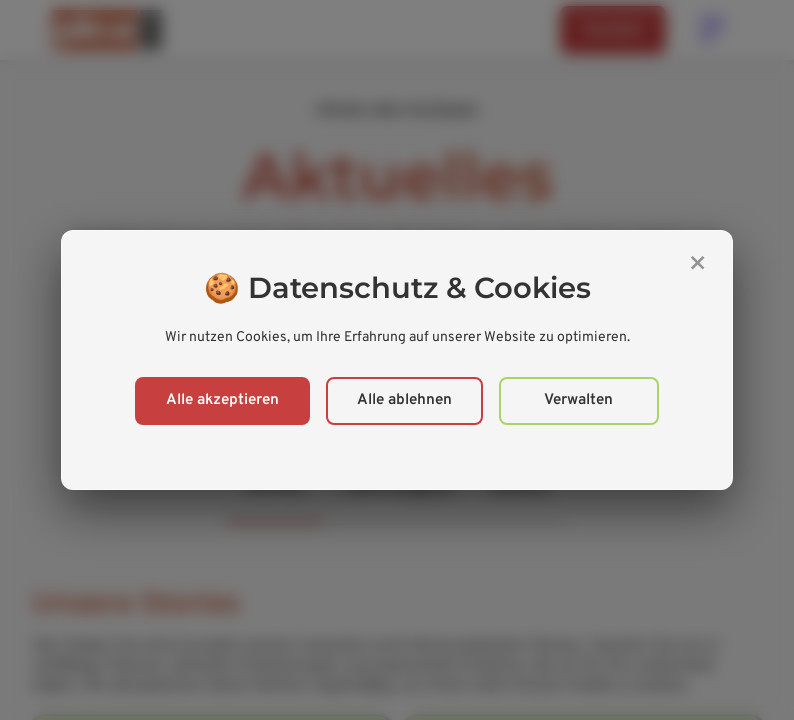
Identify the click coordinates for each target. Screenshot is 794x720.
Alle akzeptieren (222, 400)
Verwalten (578, 400)
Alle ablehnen (404, 400)
